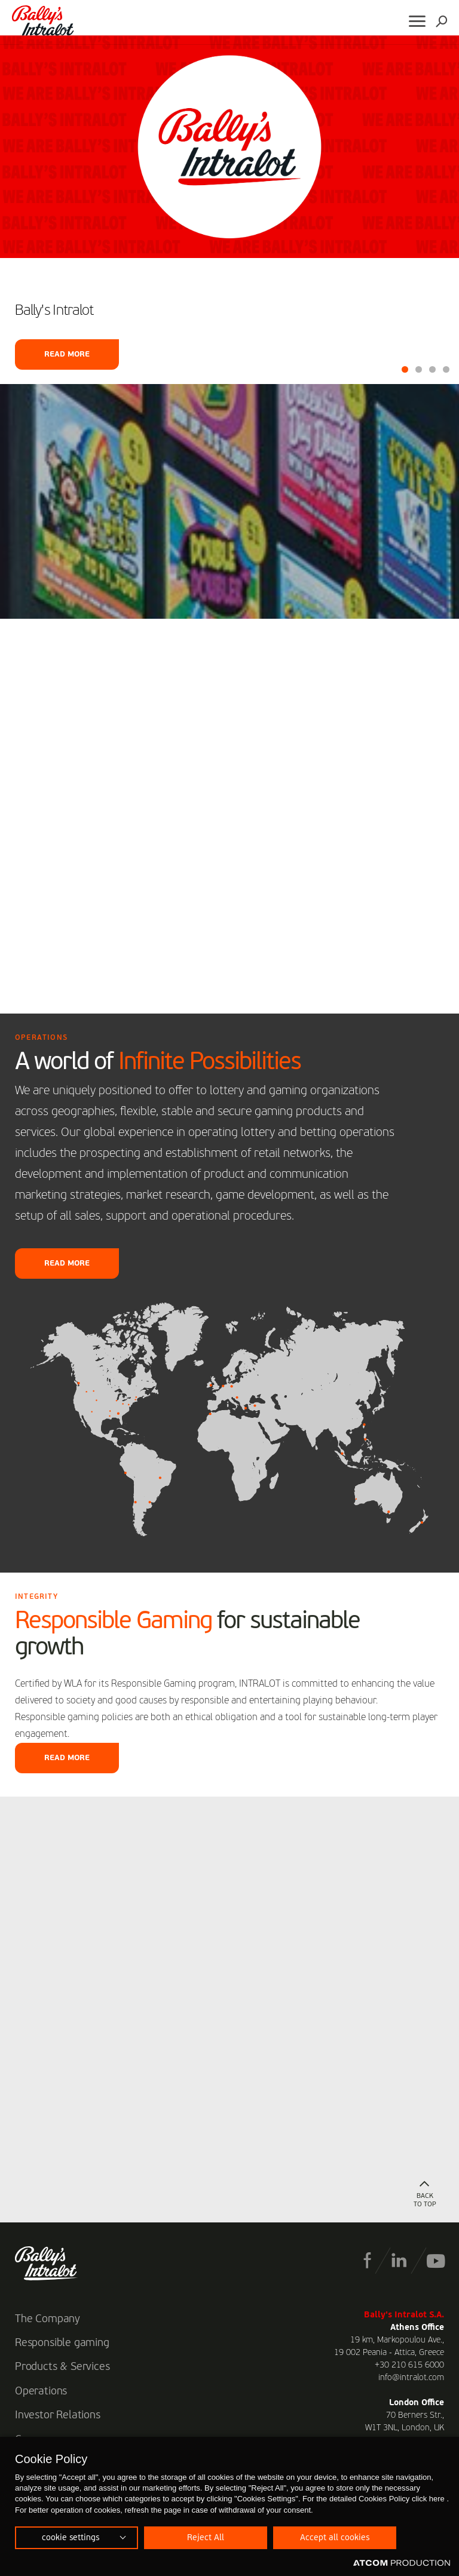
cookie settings (70, 2538)
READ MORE (67, 1263)
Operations (41, 2391)
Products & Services (62, 2367)
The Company (47, 2319)
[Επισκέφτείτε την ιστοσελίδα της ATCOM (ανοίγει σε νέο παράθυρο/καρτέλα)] (401, 2563)
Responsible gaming (62, 2343)
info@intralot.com (411, 2378)
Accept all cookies (334, 2538)
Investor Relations (57, 2415)
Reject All (205, 2538)
